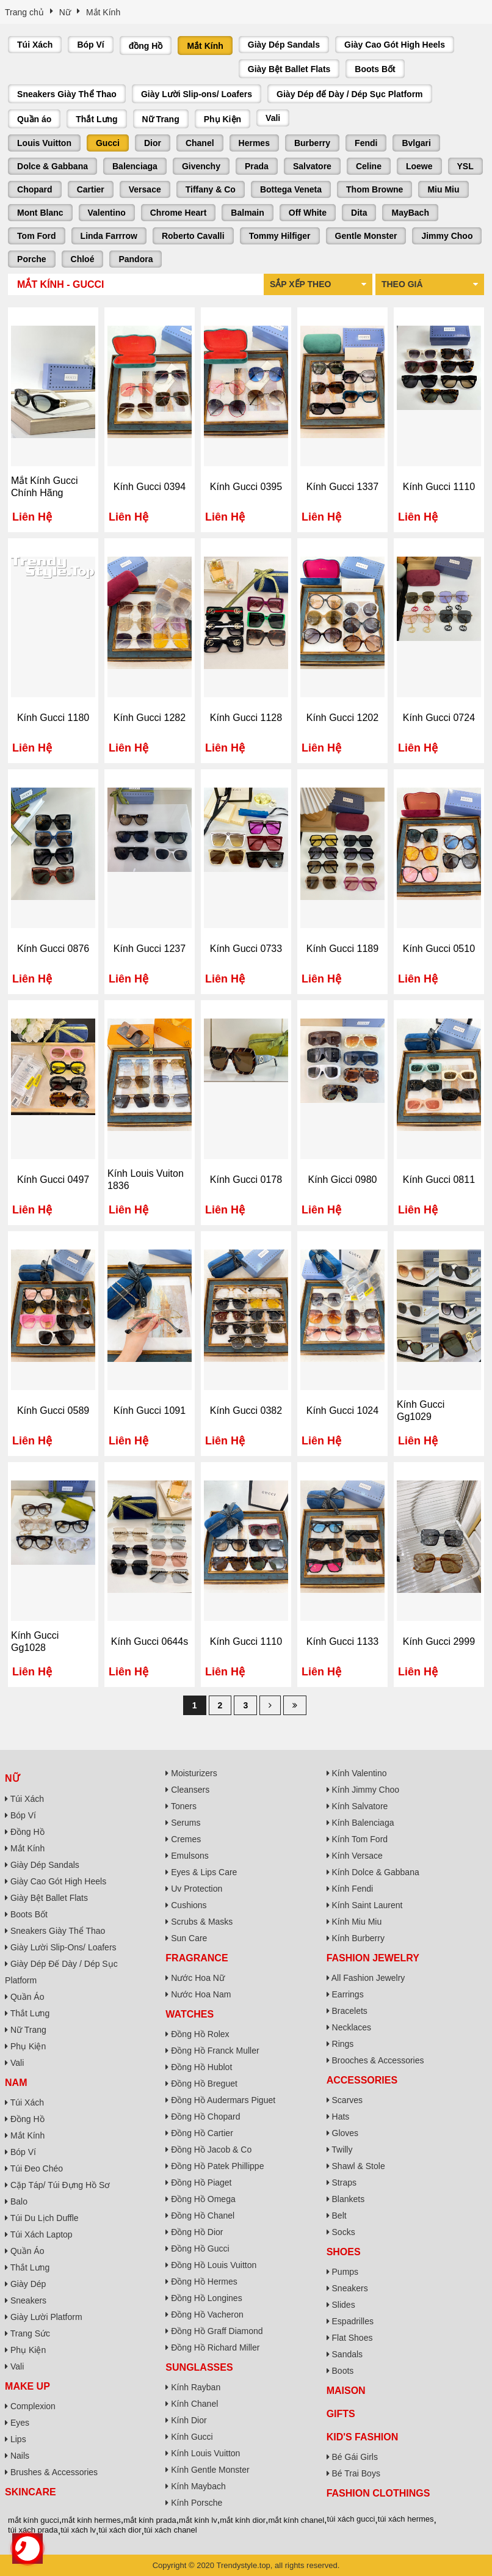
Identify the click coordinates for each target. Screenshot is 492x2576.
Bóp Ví (90, 44)
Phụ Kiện (222, 119)
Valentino (107, 213)
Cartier (90, 189)
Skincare (30, 2492)
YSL (465, 166)
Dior (152, 143)
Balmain (247, 213)
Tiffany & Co (211, 189)
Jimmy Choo (446, 236)
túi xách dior (119, 2529)
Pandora (135, 259)
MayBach (410, 213)
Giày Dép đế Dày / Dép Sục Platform (350, 94)
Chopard (34, 189)
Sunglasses (199, 2367)
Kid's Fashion (363, 2437)
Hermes (254, 143)
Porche (31, 259)
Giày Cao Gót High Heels (394, 44)
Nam (16, 2082)
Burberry (312, 143)
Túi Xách (34, 44)
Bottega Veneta (291, 189)
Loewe (419, 166)
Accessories (362, 2080)
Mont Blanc (40, 213)
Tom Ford (36, 236)
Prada (257, 166)
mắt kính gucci (33, 2520)
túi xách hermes (406, 2518)
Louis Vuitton (44, 143)
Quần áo (34, 119)
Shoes (344, 2252)
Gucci (108, 143)
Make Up (27, 2386)
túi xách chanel (170, 2529)
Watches (189, 2014)
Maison (346, 2390)
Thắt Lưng (96, 119)
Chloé (83, 259)
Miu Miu (443, 189)
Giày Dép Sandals (284, 44)
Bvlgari (416, 143)
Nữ (12, 1778)
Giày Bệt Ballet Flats (289, 69)
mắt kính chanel (297, 2520)
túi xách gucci (351, 2518)
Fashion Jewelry (373, 1958)
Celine (369, 166)
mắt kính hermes (91, 2520)
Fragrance (196, 1958)
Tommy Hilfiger (280, 236)
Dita (359, 213)
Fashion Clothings (378, 2493)
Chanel (200, 143)
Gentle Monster (366, 236)
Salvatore (312, 166)
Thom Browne (374, 189)
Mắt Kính (205, 46)
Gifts (341, 2414)
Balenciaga (134, 166)
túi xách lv (78, 2529)
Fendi (366, 143)
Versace (145, 189)
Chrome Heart (178, 213)
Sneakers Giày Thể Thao (67, 94)
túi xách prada (33, 2529)
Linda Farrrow (109, 236)
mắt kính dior (243, 2520)
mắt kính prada (149, 2520)
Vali (273, 118)
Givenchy (201, 166)
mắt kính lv (198, 2520)
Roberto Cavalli (193, 236)
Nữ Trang (160, 119)
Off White (308, 213)
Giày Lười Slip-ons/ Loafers (196, 94)
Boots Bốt (375, 69)
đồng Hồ (146, 46)
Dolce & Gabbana (52, 166)
